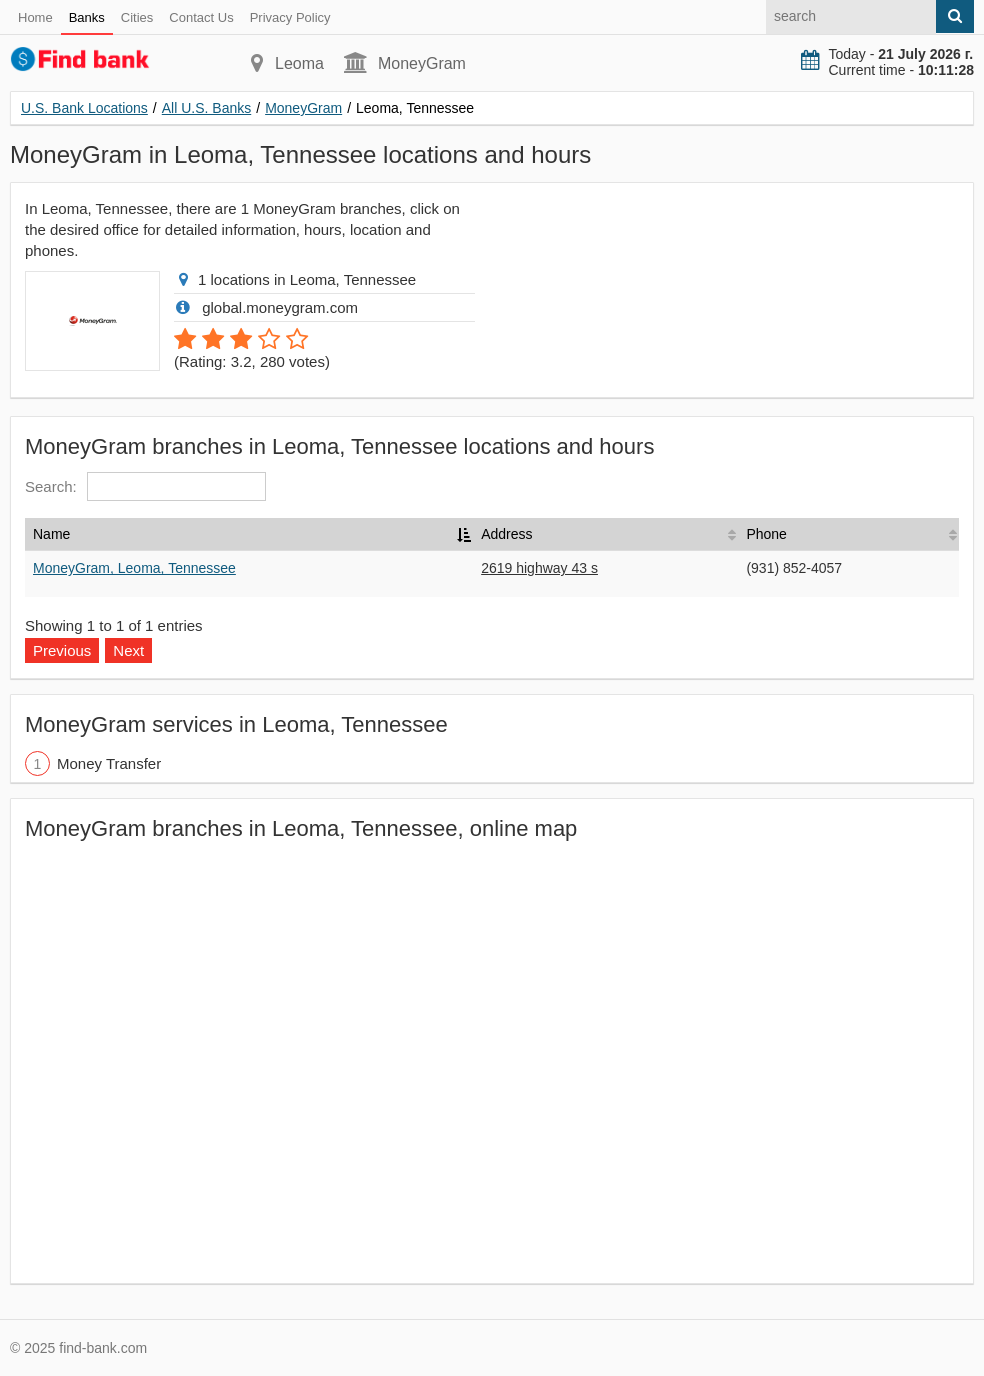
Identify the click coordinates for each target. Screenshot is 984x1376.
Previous (62, 650)
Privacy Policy (290, 17)
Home (35, 17)
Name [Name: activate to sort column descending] (51, 534)
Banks (87, 17)
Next (128, 650)
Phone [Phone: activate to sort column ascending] (766, 534)
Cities (137, 17)
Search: (145, 486)
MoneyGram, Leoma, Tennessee (134, 568)
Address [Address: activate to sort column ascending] (506, 534)
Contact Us (201, 17)
